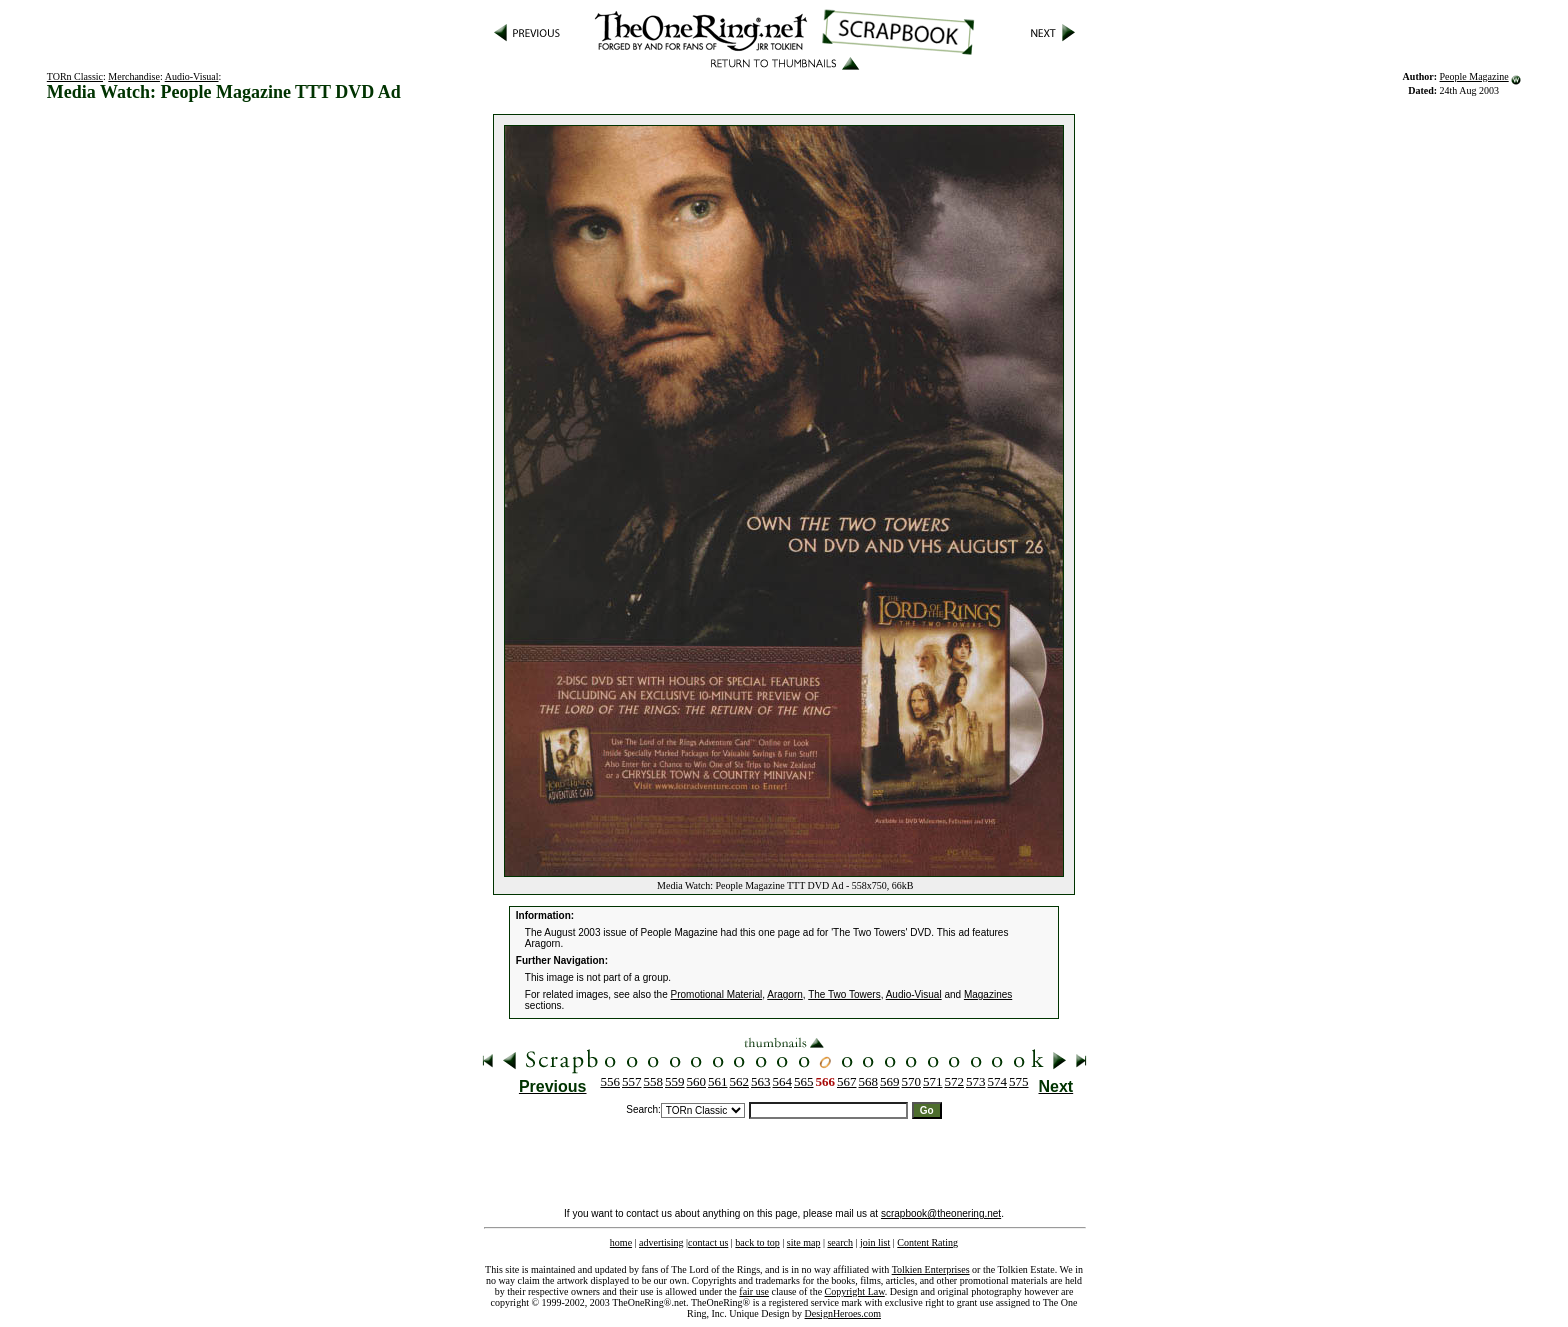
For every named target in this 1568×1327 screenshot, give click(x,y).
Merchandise (134, 76)
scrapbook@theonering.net (941, 1213)
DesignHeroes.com (843, 1313)
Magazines (988, 994)
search (840, 1242)
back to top (757, 1242)
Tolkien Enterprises (931, 1269)
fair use (754, 1291)
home (621, 1242)
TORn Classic (75, 76)
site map (804, 1242)
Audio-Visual (192, 76)
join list (875, 1242)
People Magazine (1474, 76)
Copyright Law (855, 1291)
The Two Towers (844, 994)
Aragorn (785, 994)
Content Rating (927, 1242)
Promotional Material (717, 994)
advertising (661, 1242)
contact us (708, 1242)
